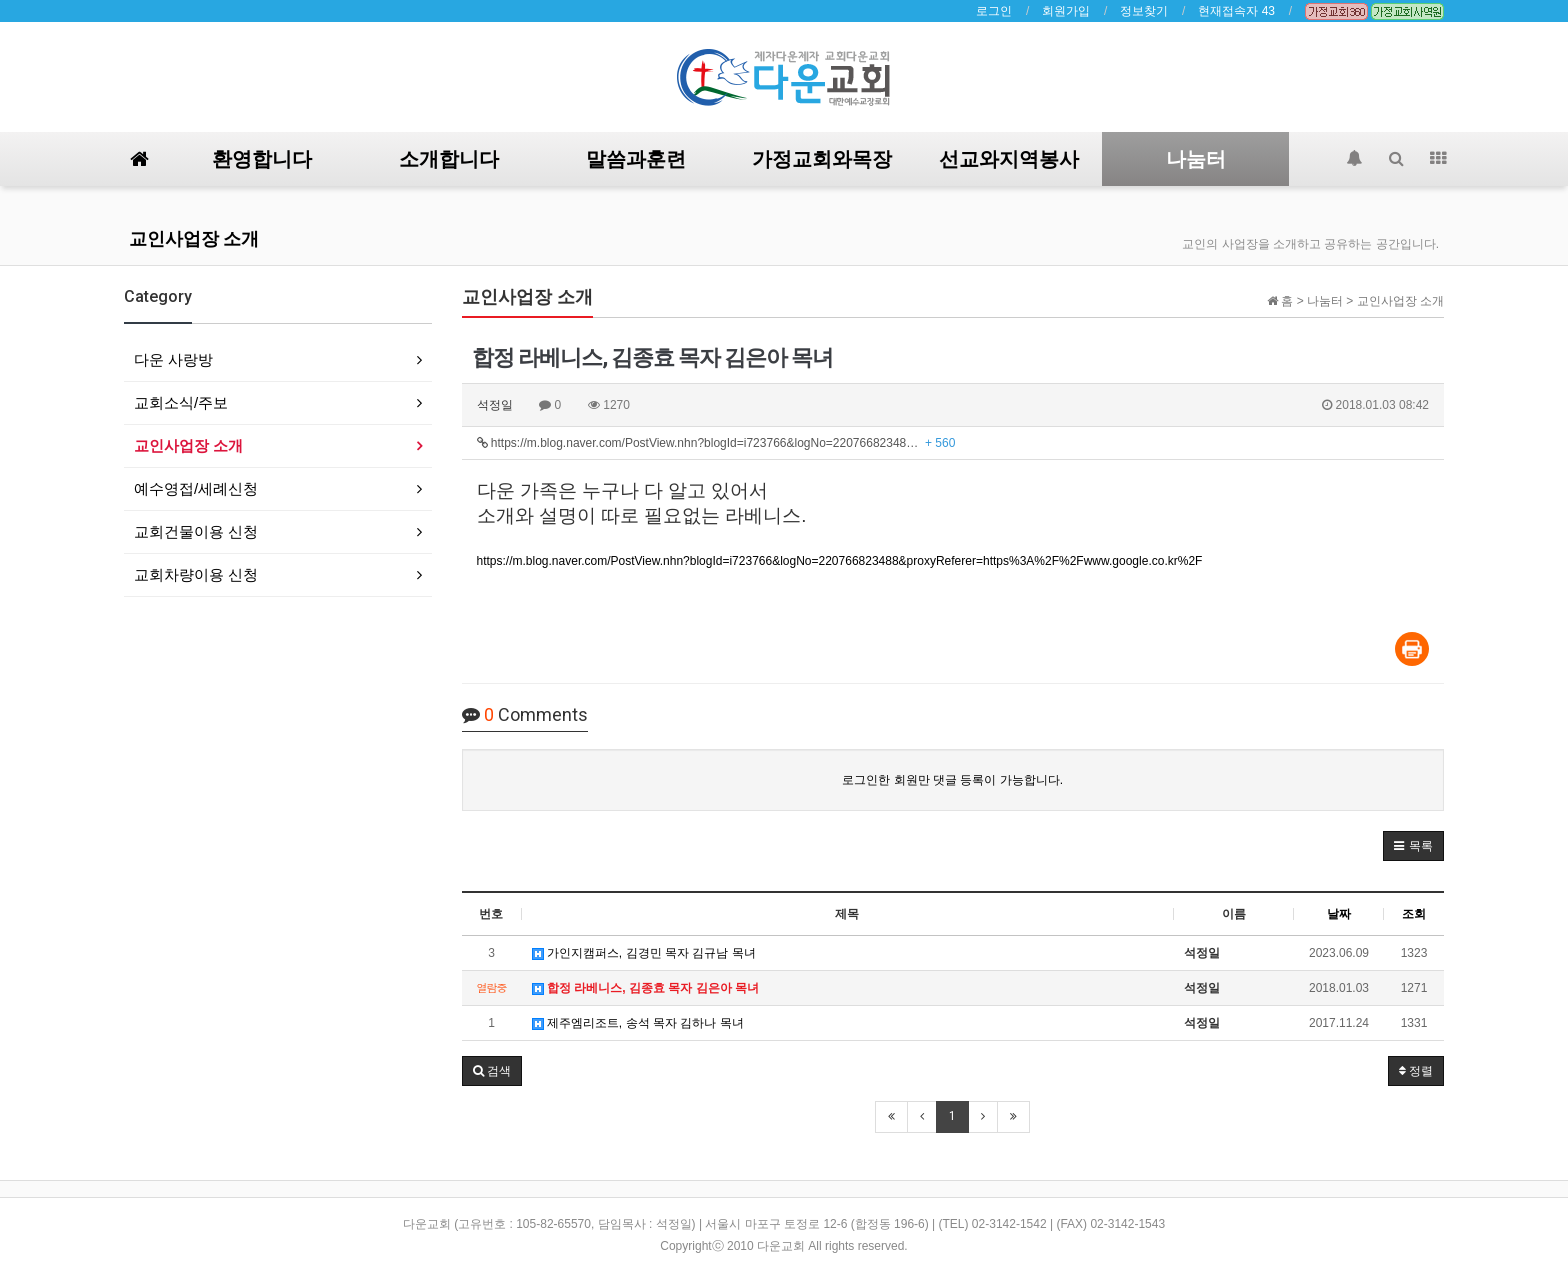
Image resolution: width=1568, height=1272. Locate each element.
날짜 (1339, 914)
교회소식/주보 (181, 402)
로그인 (994, 11)
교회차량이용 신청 (196, 574)
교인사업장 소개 (194, 238)
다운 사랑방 (173, 359)
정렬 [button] (1416, 1071)
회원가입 (1066, 11)
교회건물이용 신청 (196, 531)
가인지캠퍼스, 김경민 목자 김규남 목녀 (644, 953)
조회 (1414, 914)
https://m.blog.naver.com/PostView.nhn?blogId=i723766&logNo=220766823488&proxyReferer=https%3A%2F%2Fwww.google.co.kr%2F (840, 561)
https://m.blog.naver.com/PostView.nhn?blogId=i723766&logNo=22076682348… (716, 443)
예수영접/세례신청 (196, 488)
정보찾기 (1144, 11)
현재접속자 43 (1236, 11)
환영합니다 (262, 159)
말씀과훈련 (636, 159)
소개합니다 (449, 159)
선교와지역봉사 (1009, 159)
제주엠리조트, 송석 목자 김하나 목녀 (638, 1023)
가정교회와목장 (822, 159)
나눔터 (1196, 159)
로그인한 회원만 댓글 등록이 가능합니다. (952, 780)
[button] (1413, 846)
